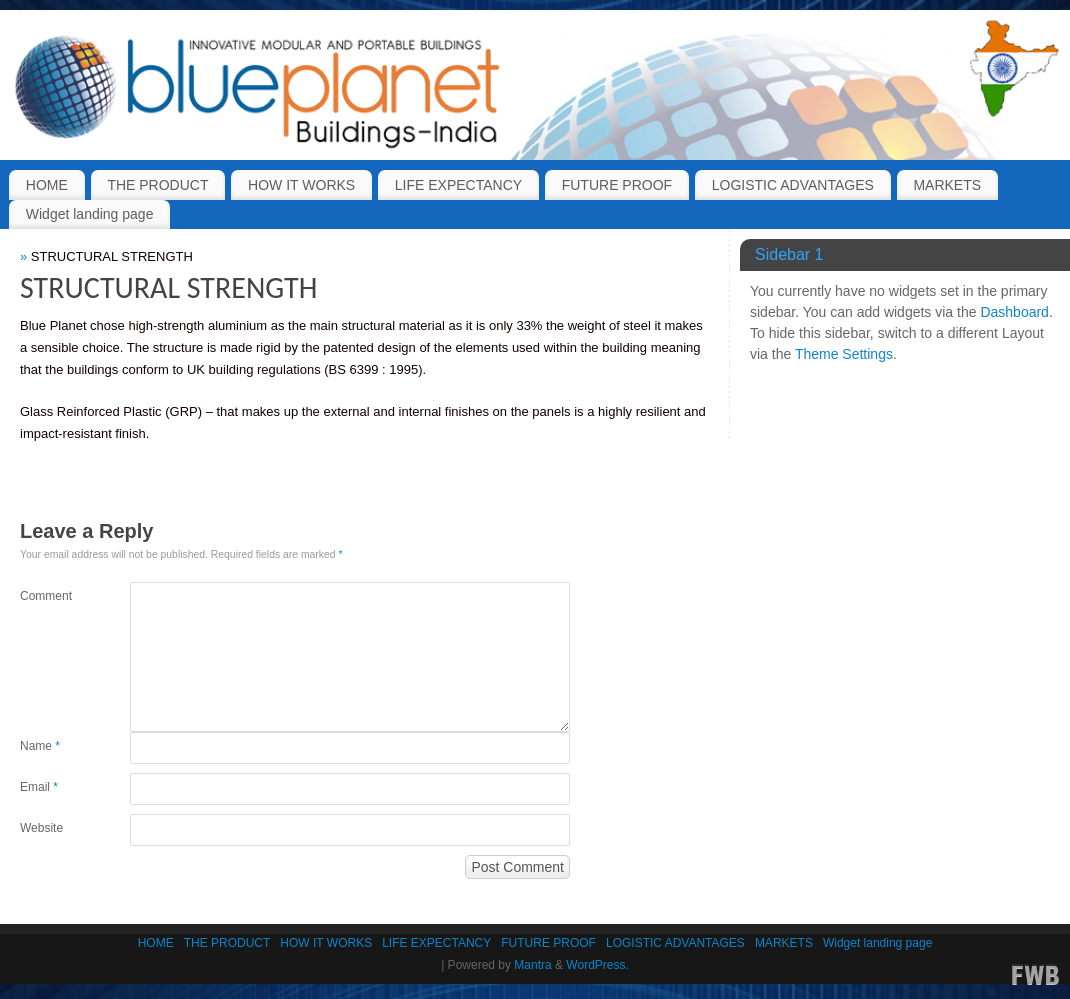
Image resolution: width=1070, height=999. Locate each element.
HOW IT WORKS (301, 185)
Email (39, 787)
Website (41, 828)
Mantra (532, 965)
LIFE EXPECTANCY (458, 185)
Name (40, 746)
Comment (46, 596)
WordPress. (597, 965)
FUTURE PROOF (617, 185)
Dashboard (1014, 312)
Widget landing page (90, 214)
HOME (47, 185)
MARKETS (947, 185)
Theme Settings (844, 354)
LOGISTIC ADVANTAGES (793, 185)
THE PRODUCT (157, 185)
